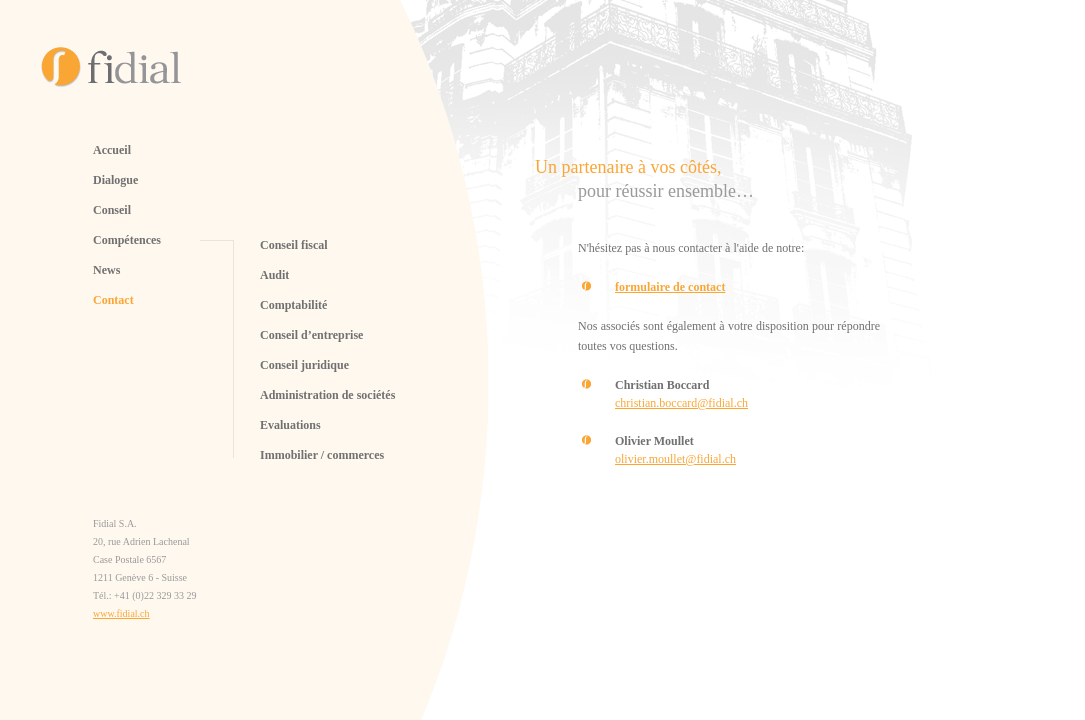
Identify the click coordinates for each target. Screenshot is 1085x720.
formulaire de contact (670, 287)
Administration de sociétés (327, 395)
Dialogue (115, 180)
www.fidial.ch (121, 613)
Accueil (112, 150)
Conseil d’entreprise (311, 335)
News (106, 270)
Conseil (112, 210)
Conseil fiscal (294, 245)
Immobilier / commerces (322, 455)
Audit (274, 275)
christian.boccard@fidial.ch (681, 403)
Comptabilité (293, 305)
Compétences (127, 240)
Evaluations (290, 425)
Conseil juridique (304, 365)
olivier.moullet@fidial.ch (675, 459)
